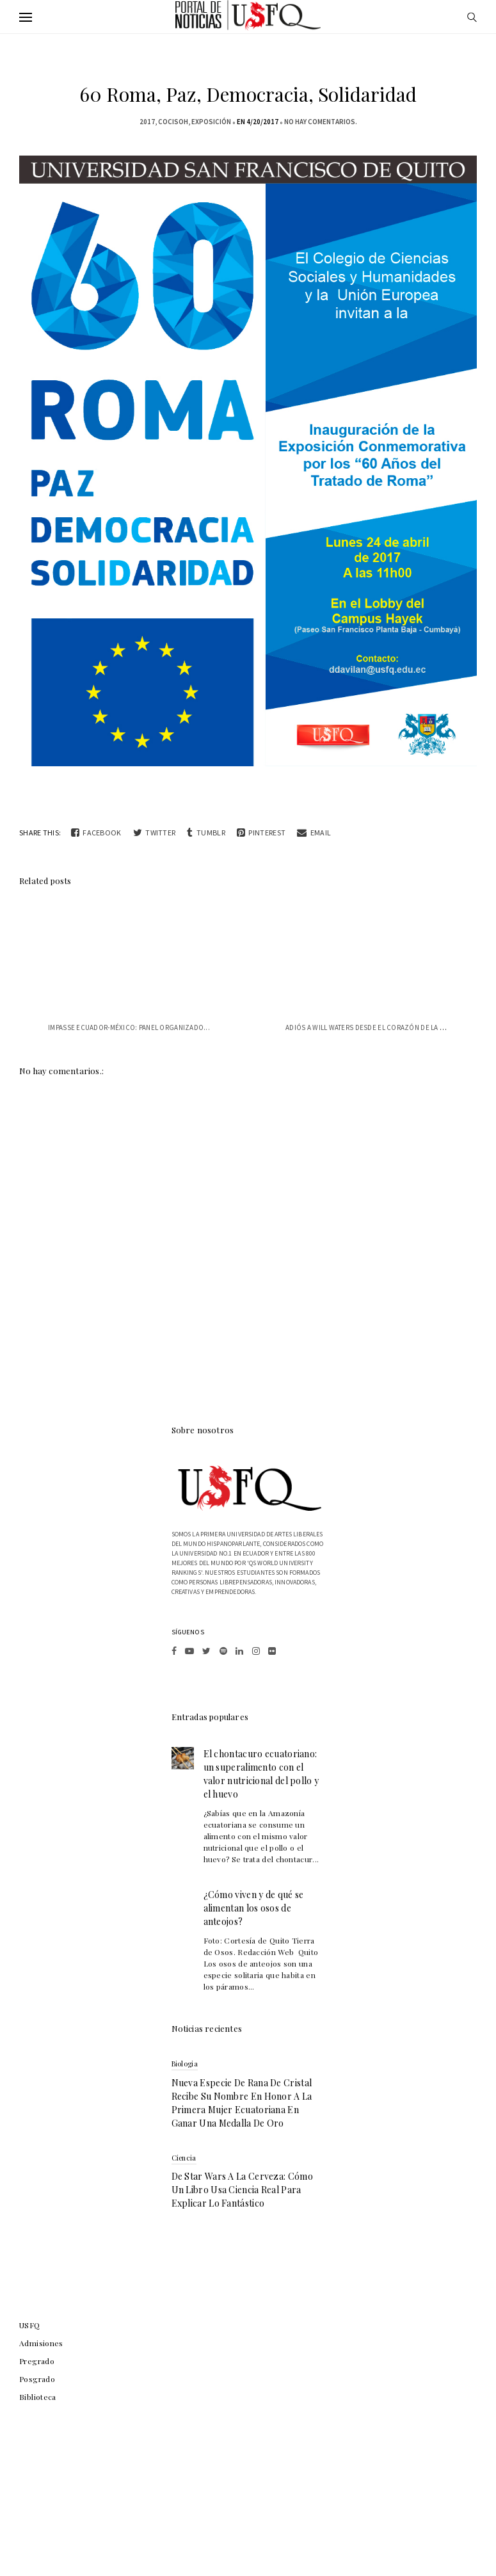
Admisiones (41, 2343)
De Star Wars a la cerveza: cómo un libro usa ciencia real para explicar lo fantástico (242, 2189)
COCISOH (173, 121)
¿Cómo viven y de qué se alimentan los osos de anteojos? (254, 1908)
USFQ (29, 2325)
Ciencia (184, 2157)
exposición (211, 121)
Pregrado (36, 2361)
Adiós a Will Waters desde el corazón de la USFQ (371, 1027)
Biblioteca (37, 2397)
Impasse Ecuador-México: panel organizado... (129, 1027)
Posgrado (37, 2379)
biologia (185, 2063)
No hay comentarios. (320, 121)
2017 (147, 121)
